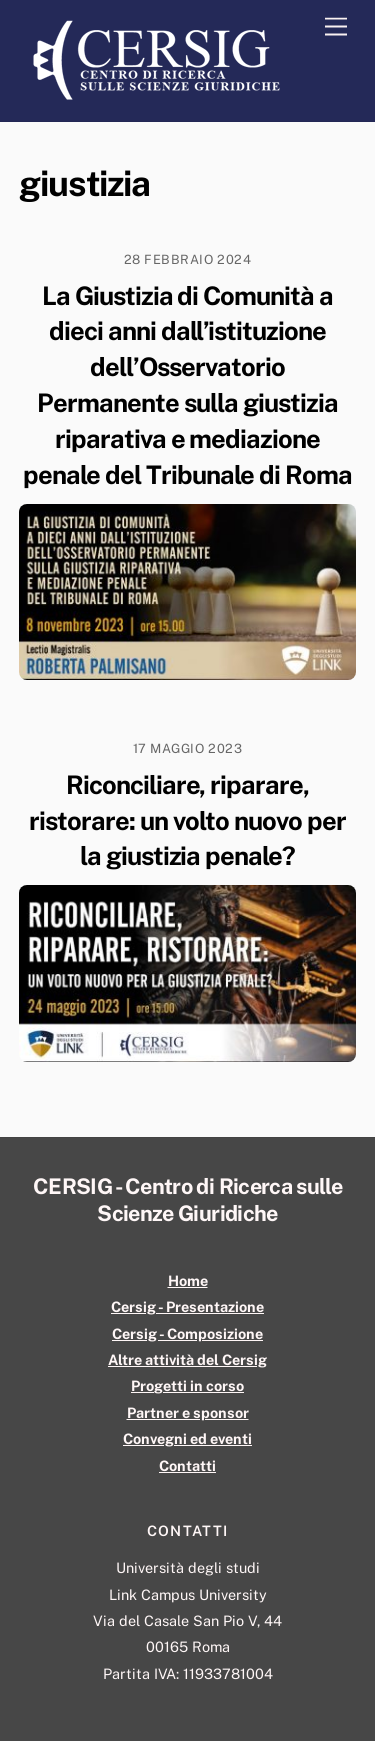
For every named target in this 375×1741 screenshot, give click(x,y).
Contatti (187, 1465)
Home (188, 1280)
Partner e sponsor (188, 1412)
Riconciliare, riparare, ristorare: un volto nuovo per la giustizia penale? (187, 821)
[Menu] (336, 27)
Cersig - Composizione (187, 1333)
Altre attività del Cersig (187, 1359)
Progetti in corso (187, 1385)
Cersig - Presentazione (187, 1306)
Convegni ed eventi (187, 1438)
